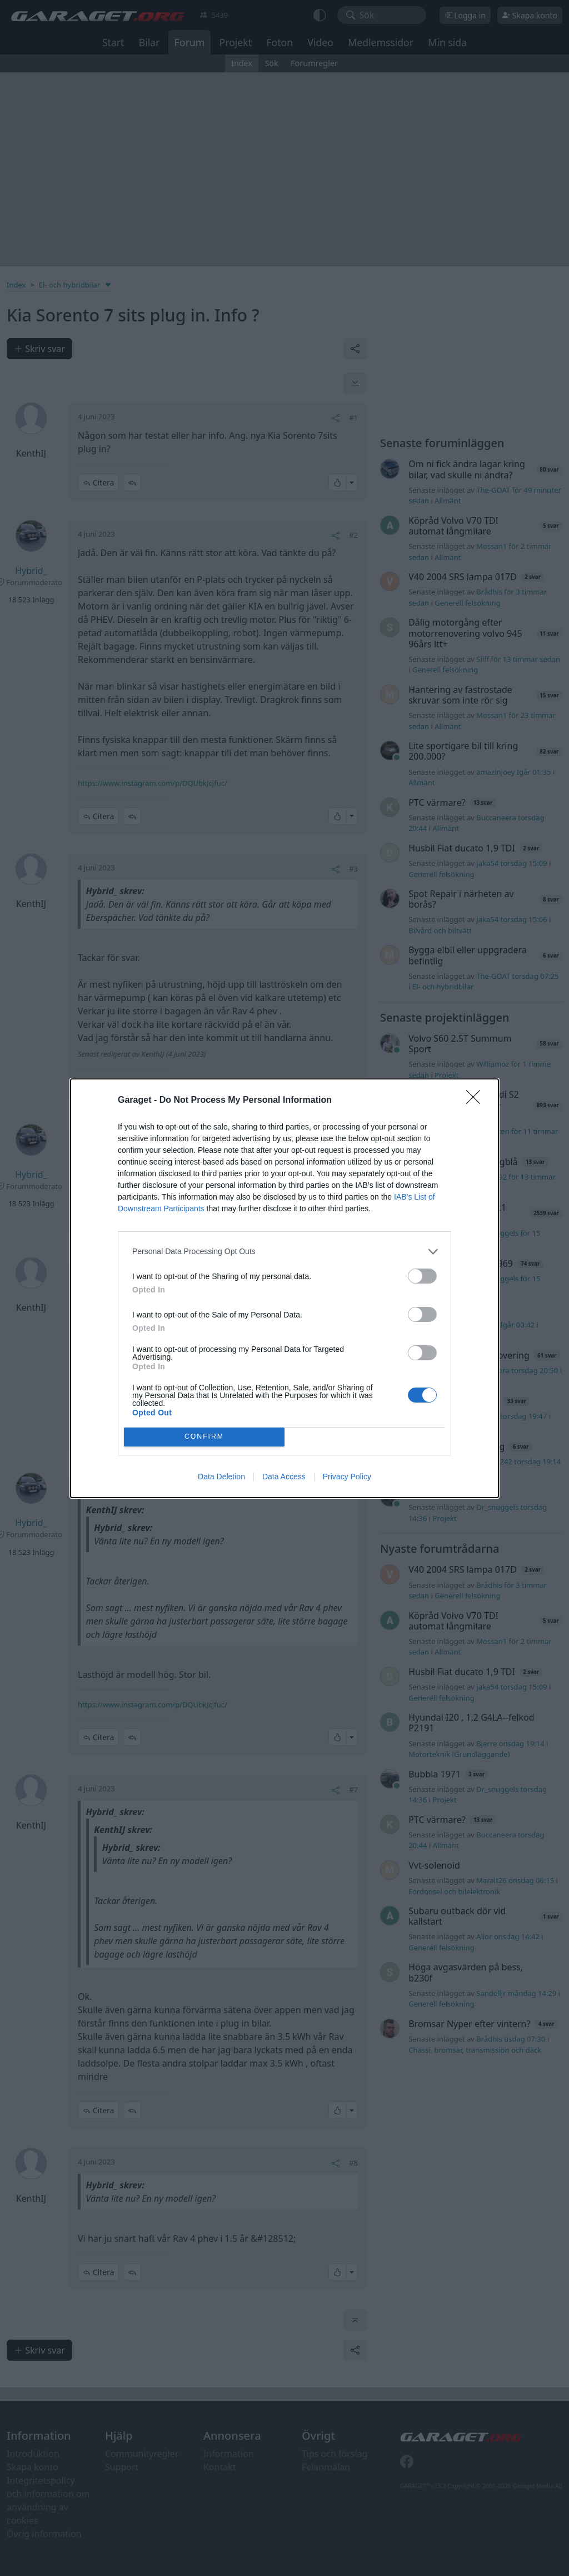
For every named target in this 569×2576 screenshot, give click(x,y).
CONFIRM (204, 1436)
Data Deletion (221, 1476)
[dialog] (284, 1288)
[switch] (422, 1276)
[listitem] (284, 1251)
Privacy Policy (347, 1476)
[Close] (476, 1100)
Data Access (284, 1476)
